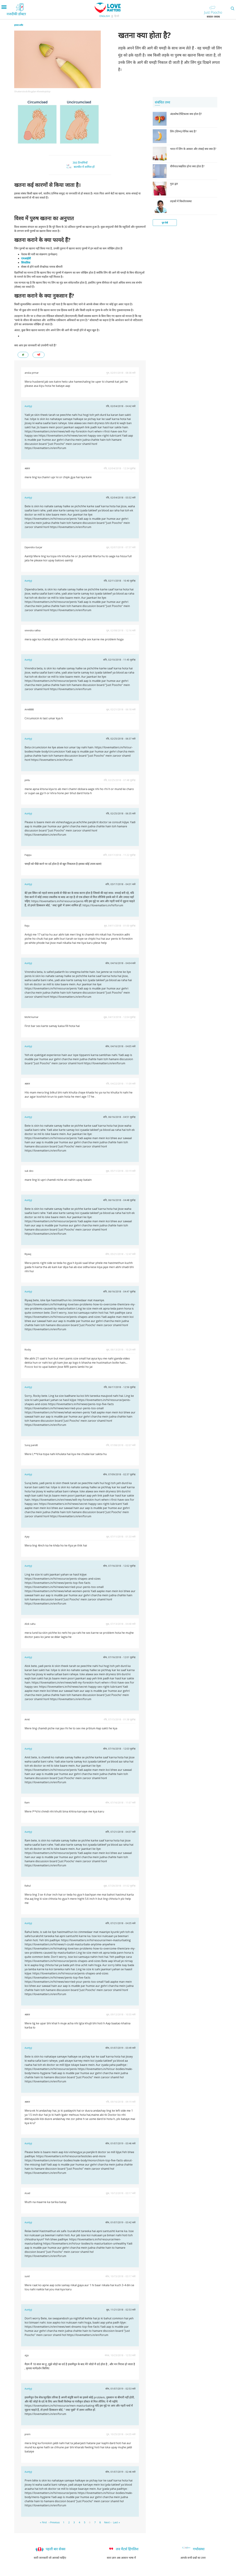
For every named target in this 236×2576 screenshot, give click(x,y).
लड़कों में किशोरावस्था (181, 201)
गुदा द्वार (174, 184)
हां (23, 354)
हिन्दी (116, 16)
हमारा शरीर (18, 25)
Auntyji (28, 406)
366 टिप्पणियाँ (80, 163)
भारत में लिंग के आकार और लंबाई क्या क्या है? (193, 149)
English (104, 16)
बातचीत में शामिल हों (84, 167)
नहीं (38, 354)
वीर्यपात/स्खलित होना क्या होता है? (187, 166)
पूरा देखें (165, 222)
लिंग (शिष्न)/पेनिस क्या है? (183, 131)
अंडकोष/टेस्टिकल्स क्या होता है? (186, 114)
